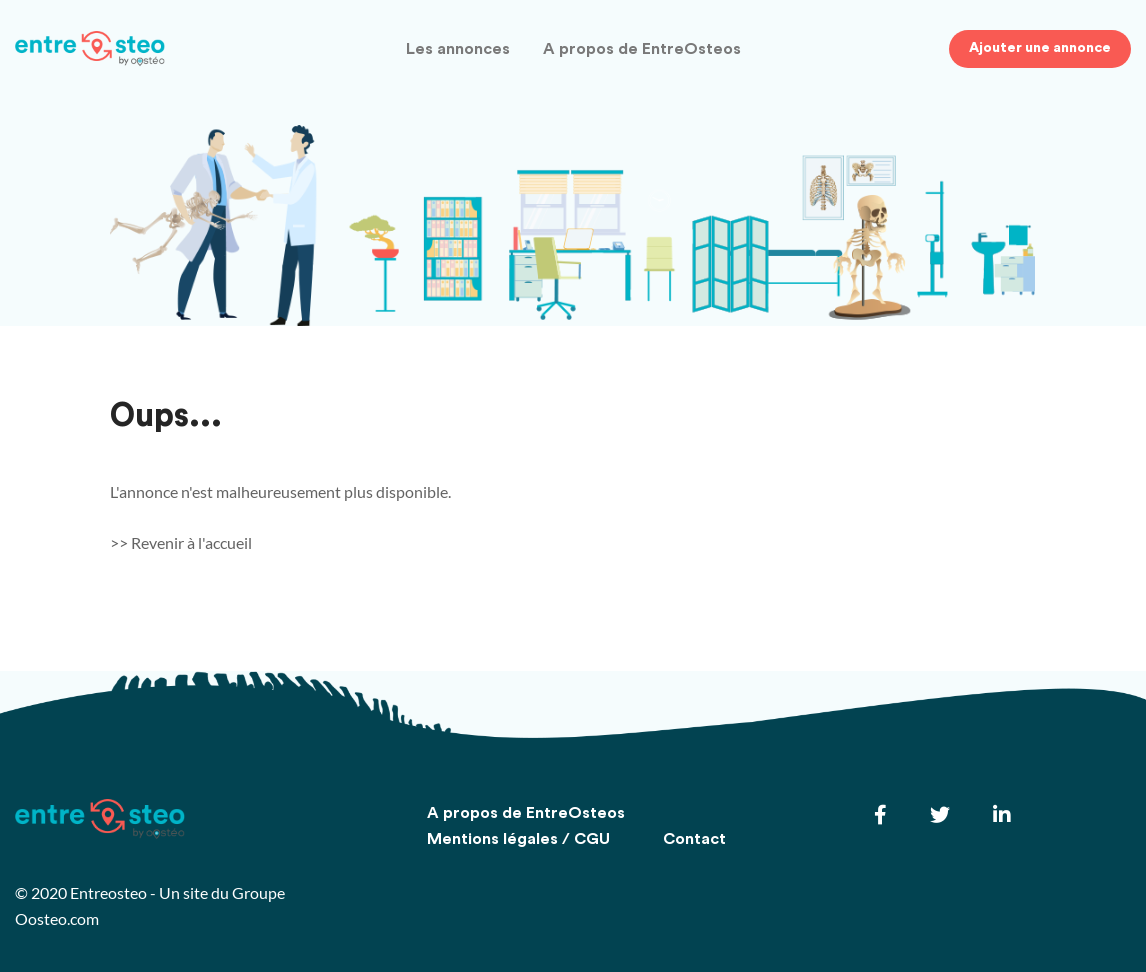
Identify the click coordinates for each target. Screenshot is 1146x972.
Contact (694, 839)
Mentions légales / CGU (518, 839)
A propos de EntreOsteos (642, 50)
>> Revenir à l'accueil (181, 542)
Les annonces (458, 50)
